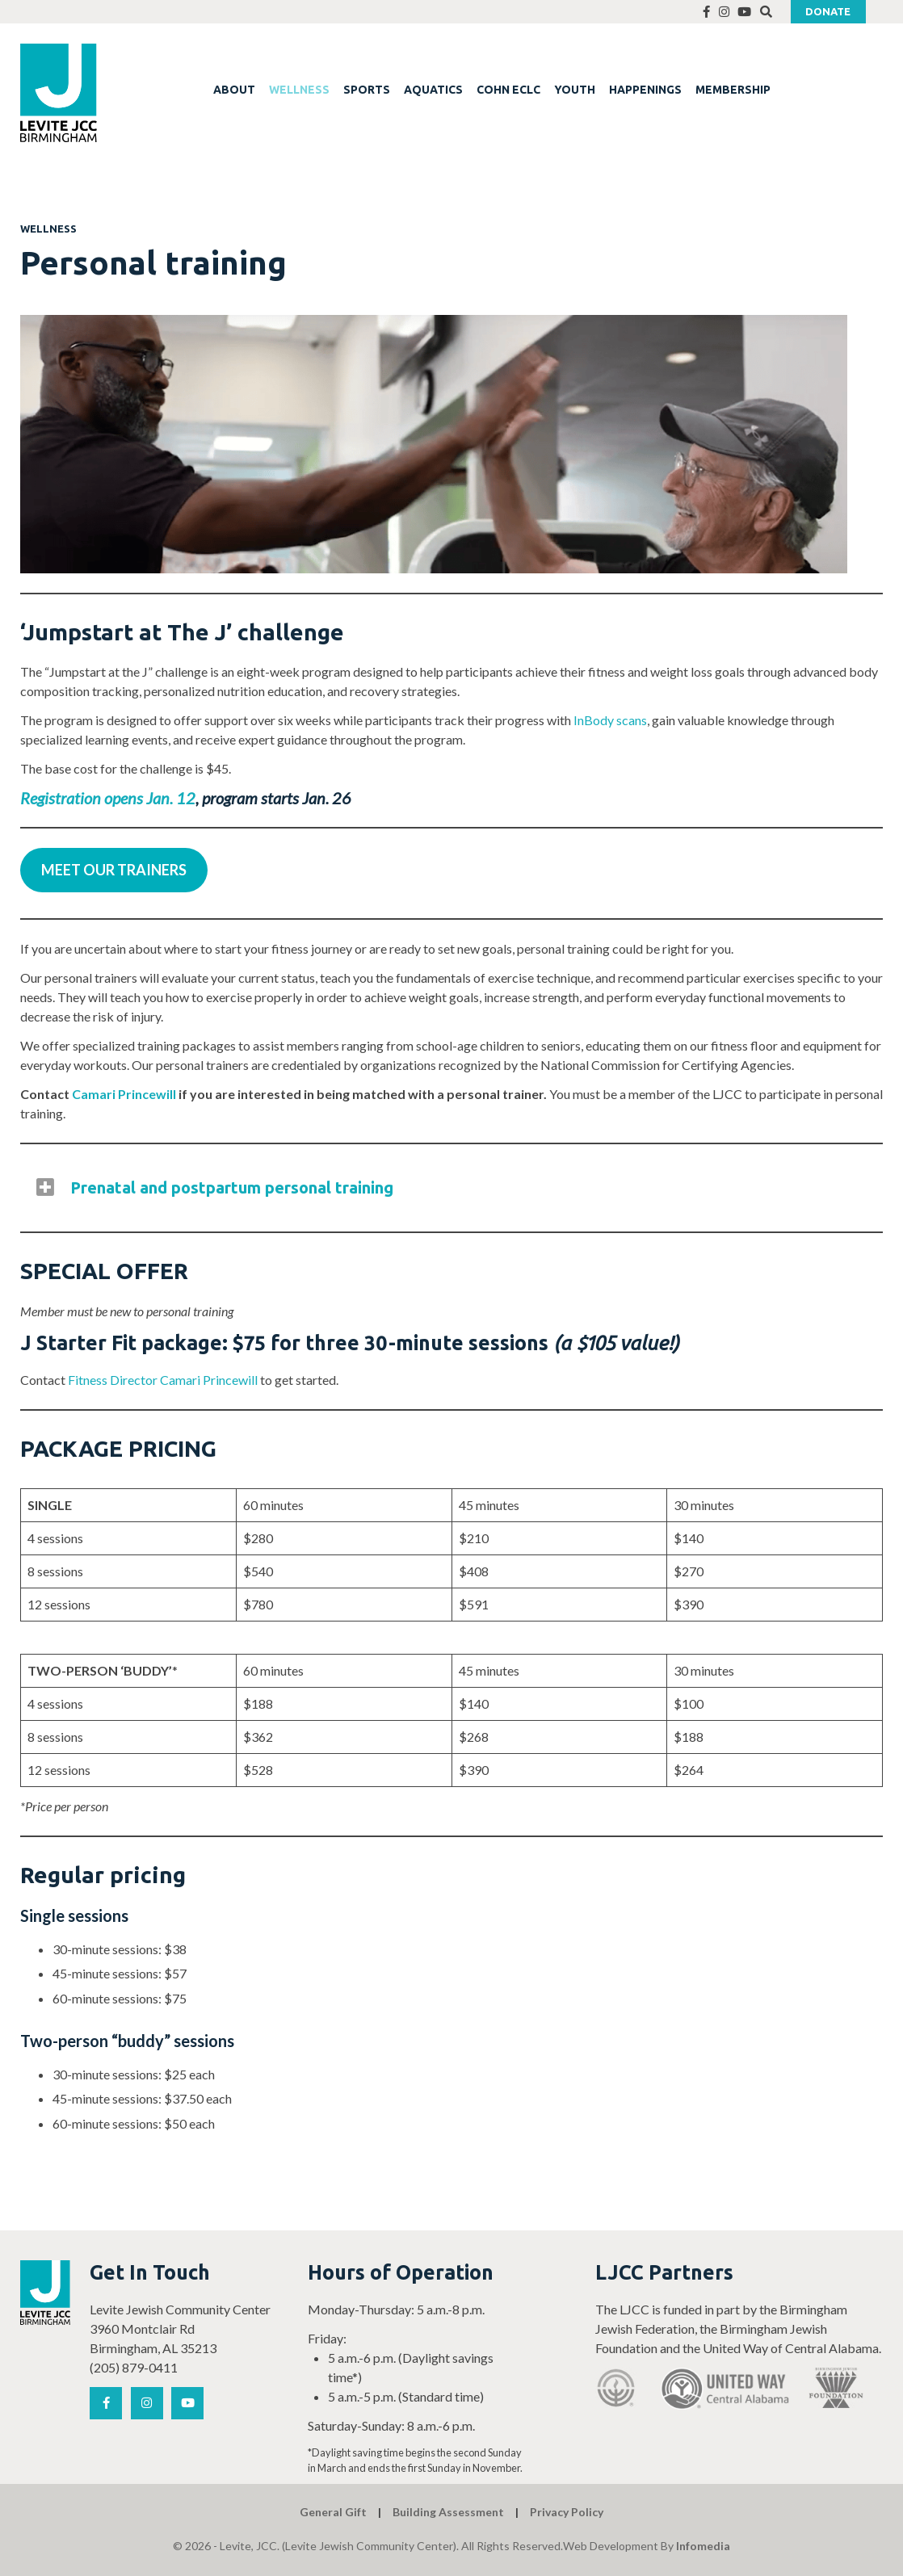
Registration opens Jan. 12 (107, 798)
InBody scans (610, 720)
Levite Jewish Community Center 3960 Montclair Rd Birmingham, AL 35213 (180, 2328)
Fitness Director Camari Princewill (163, 1379)
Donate (827, 11)
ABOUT (234, 89)
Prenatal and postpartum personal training (231, 1187)
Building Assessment (448, 2512)
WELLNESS (299, 89)
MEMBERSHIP (733, 89)
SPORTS (366, 89)
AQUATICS (433, 89)
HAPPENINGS (645, 89)
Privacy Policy (566, 2512)
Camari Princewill (124, 1093)
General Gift (333, 2512)
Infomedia (703, 2546)
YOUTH (574, 89)
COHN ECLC (508, 89)
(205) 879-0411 (134, 2367)
